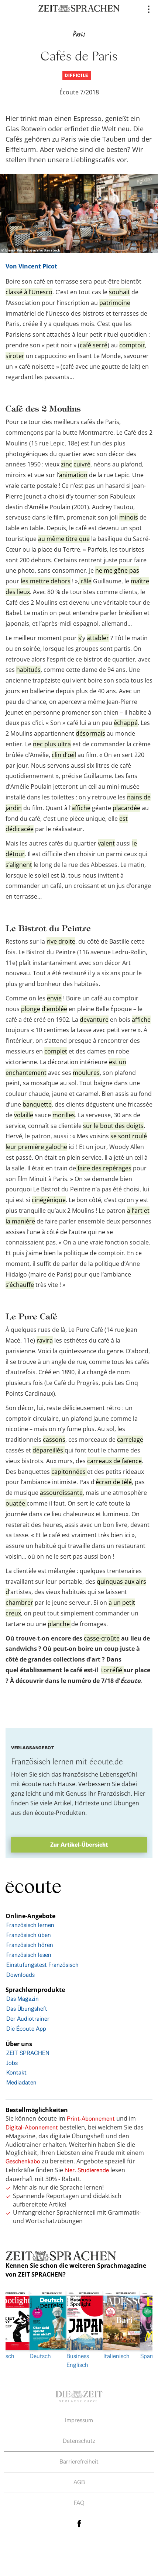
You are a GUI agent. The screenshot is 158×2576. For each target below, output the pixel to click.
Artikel (63, 1803)
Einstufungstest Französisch (42, 1965)
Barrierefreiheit (79, 2461)
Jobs (12, 2063)
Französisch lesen (28, 1955)
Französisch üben (28, 1935)
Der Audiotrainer (27, 2019)
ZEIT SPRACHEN (27, 2053)
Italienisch (116, 2325)
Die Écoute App (26, 2028)
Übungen (126, 1803)
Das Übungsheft (26, 2009)
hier (70, 2170)
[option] (79, 2330)
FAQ (79, 2503)
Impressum (79, 2420)
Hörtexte (87, 1803)
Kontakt (16, 2072)
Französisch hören (29, 1945)
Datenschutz (79, 2441)
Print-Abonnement (91, 2118)
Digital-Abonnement (32, 2127)
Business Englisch (79, 2330)
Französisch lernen (30, 1925)
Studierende (93, 2170)
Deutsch (42, 2325)
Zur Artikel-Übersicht (79, 1844)
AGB (79, 2482)
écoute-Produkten (60, 1813)
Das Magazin (22, 1999)
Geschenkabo (23, 2161)
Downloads (20, 1975)
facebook (79, 2523)
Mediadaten (21, 2082)
